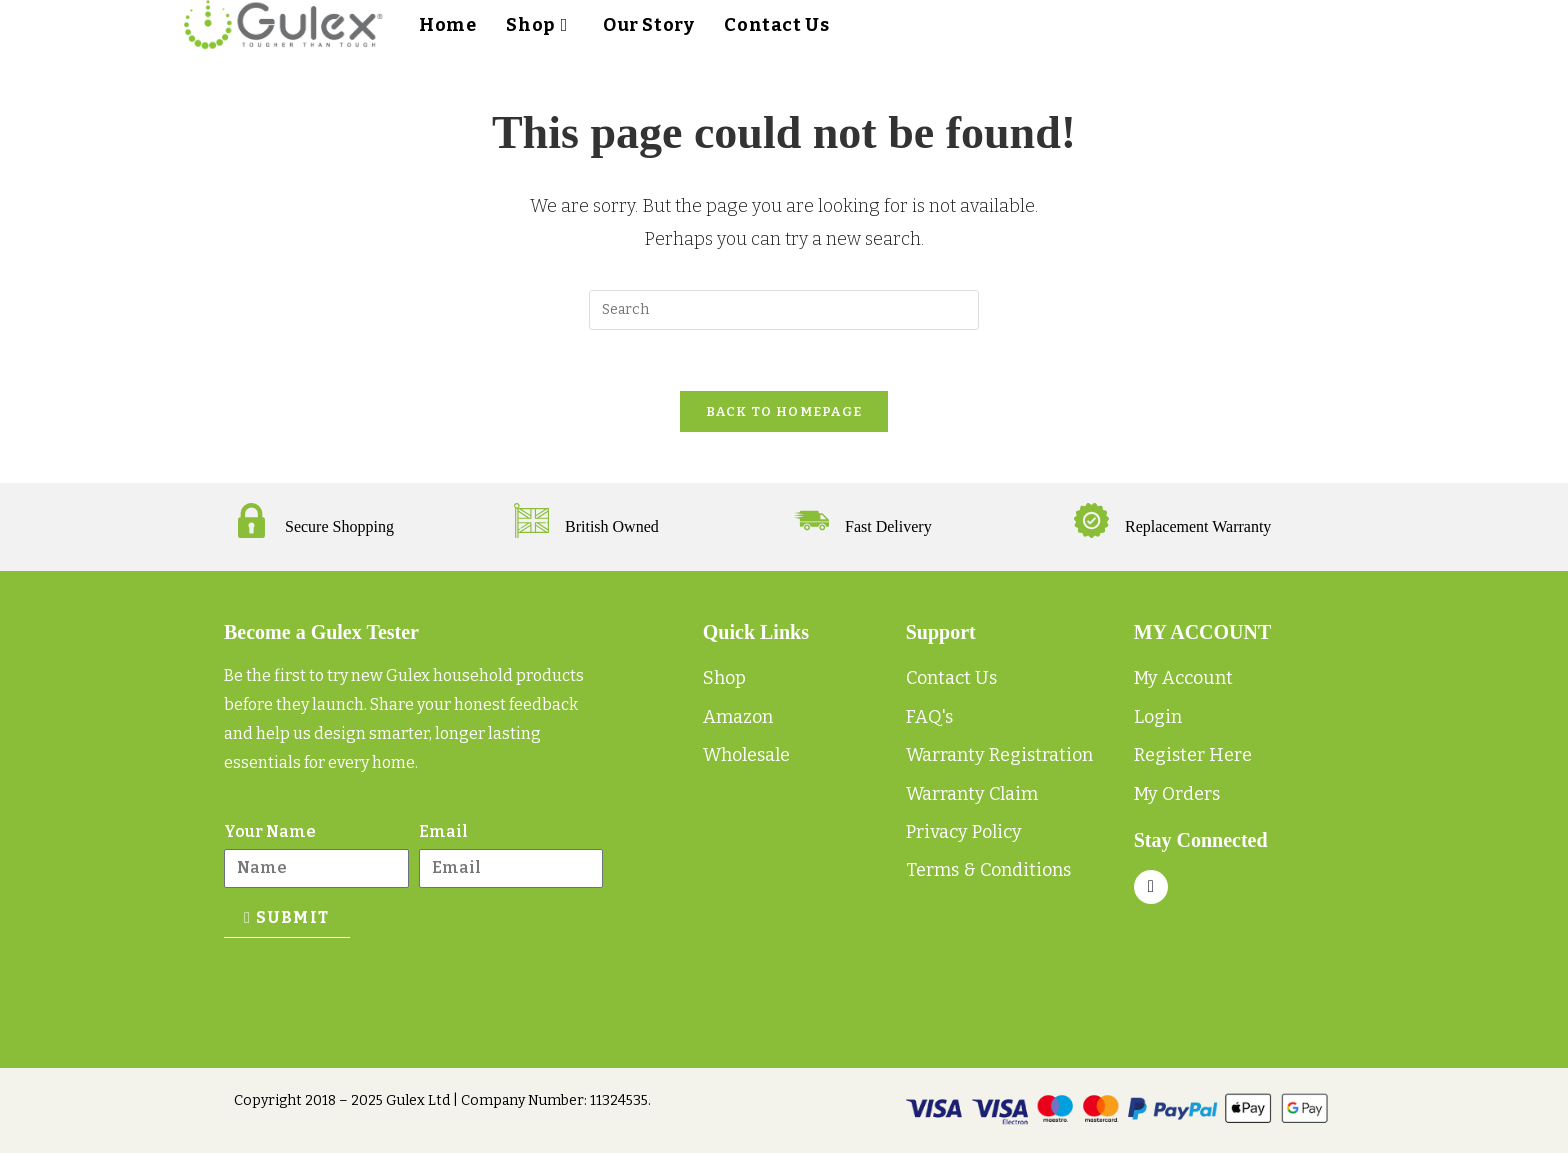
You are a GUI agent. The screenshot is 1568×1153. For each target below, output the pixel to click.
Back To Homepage (784, 411)
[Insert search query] (784, 310)
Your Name (270, 831)
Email (443, 831)
